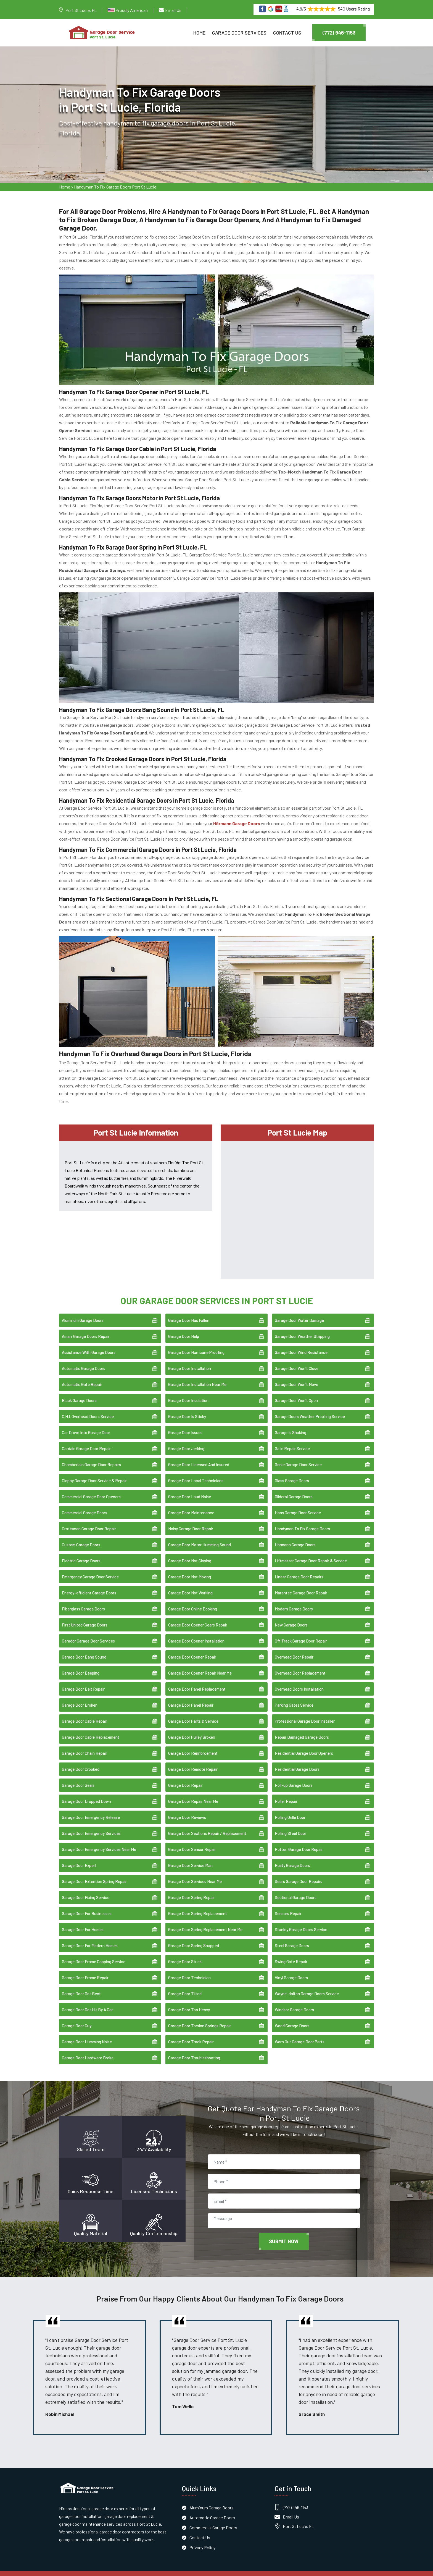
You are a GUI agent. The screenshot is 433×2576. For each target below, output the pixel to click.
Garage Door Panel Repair (190, 1697)
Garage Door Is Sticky (187, 1408)
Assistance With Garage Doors (88, 1344)
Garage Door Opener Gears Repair (197, 1617)
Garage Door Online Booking (192, 1601)
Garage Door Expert (79, 1857)
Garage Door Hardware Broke (87, 2049)
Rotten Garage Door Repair (299, 1841)
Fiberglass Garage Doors (83, 1601)
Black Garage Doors (79, 1392)
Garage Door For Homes (83, 1921)
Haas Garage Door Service (298, 1504)
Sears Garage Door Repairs (298, 1873)
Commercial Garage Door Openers (91, 1488)
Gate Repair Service (292, 1440)
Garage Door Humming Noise (87, 2033)
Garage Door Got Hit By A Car (87, 2001)
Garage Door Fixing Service (85, 1889)
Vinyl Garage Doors (291, 1969)
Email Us (173, 10)
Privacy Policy (202, 2539)
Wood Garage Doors (292, 2017)
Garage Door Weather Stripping (302, 1328)
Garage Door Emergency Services (91, 1825)
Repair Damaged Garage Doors (302, 1729)
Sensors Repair (288, 1905)
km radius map (297, 1200)
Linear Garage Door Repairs (299, 1568)
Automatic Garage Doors (83, 1360)
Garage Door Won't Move (296, 1376)
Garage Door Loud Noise (189, 1488)
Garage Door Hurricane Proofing (196, 1344)
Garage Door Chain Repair (84, 1745)
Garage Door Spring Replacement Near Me (205, 1921)
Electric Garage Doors (81, 1552)
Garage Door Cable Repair (84, 1713)
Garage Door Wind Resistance (301, 1344)
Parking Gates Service (294, 1697)
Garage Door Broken (79, 1697)
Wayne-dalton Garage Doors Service (307, 1985)
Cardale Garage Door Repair (86, 1440)
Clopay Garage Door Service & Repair (94, 1472)
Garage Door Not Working (190, 1585)
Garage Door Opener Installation (196, 1633)
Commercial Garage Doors (84, 1504)
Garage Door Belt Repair (83, 1681)
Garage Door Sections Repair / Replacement (207, 1825)
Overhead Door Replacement (300, 1665)
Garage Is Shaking (290, 1424)
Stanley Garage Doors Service (301, 1921)
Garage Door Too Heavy (189, 2001)
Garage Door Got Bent (81, 1985)
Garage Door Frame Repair (85, 1969)
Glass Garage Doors (292, 1472)
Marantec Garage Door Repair (301, 1585)
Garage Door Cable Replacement (90, 1729)
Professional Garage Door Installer (305, 1713)
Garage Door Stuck (185, 1953)
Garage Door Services (239, 33)
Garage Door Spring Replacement (197, 1905)
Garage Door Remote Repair (193, 1761)
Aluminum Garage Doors (83, 1312)
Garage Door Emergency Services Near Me (99, 1841)
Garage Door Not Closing (189, 1552)
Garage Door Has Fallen (188, 1312)
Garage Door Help (183, 1328)
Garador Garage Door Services (88, 1633)
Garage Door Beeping (80, 1665)
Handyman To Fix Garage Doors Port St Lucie (115, 188)
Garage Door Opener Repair (192, 1649)
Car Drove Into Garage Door (86, 1424)
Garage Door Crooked (80, 1761)
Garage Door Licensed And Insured (198, 1456)
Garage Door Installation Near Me (197, 1376)
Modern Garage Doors (294, 1601)
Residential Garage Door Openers (304, 1745)
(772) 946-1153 (339, 32)
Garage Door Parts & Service (193, 1713)
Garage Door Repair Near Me (193, 1793)
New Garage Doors (291, 1617)
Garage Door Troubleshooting (194, 2049)
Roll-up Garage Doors (294, 1777)
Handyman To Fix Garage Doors (302, 1520)
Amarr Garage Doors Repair (86, 1328)
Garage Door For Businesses (87, 1905)
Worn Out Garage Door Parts (299, 2033)
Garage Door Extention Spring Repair (94, 1873)
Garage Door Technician (189, 1969)
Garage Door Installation (189, 1360)
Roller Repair (286, 1793)
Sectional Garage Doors (295, 1889)
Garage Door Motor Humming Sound (199, 1536)
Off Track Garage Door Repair (301, 1633)
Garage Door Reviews (187, 1809)
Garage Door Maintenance (191, 1504)
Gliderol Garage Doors (294, 1488)
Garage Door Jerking (186, 1440)
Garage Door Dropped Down (86, 1793)
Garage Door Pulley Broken (191, 1729)
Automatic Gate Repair (82, 1376)
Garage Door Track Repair (191, 2033)
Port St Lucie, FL (81, 10)
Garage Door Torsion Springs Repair (199, 2017)
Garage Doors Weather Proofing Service (310, 1408)
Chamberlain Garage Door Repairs (91, 1456)
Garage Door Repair (185, 1777)
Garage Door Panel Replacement (197, 1681)
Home (199, 33)
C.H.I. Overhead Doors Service (88, 1408)
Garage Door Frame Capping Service (93, 1953)
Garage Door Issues (185, 1424)
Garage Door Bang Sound (84, 1649)
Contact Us (287, 33)
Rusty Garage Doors (292, 1857)
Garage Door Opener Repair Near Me (200, 1665)
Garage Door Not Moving (189, 1568)
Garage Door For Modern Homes (90, 1937)
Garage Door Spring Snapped (193, 1937)
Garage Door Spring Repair (191, 1889)
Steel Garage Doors (292, 1937)
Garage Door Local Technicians (195, 1472)
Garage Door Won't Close (296, 1360)
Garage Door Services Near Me (195, 1873)
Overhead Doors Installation (299, 1681)
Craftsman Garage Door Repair (89, 1520)
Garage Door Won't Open (296, 1392)
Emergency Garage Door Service (90, 1568)
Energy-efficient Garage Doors (89, 1585)
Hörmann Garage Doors (295, 1536)
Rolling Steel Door (290, 1825)
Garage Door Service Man (190, 1857)
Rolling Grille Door (290, 1809)
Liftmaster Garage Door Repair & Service (311, 1552)
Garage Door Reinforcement (193, 1745)
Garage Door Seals (78, 1777)
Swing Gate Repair (291, 1953)
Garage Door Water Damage (299, 1312)
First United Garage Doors (84, 1617)
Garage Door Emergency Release (91, 1809)
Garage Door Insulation (188, 1392)
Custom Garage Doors (81, 1536)
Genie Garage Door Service (298, 1456)
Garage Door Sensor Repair (192, 1841)
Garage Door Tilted (185, 1985)
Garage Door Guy (76, 2017)
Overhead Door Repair (294, 1649)
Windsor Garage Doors (294, 2001)
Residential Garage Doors (297, 1761)
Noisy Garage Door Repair (190, 1520)
